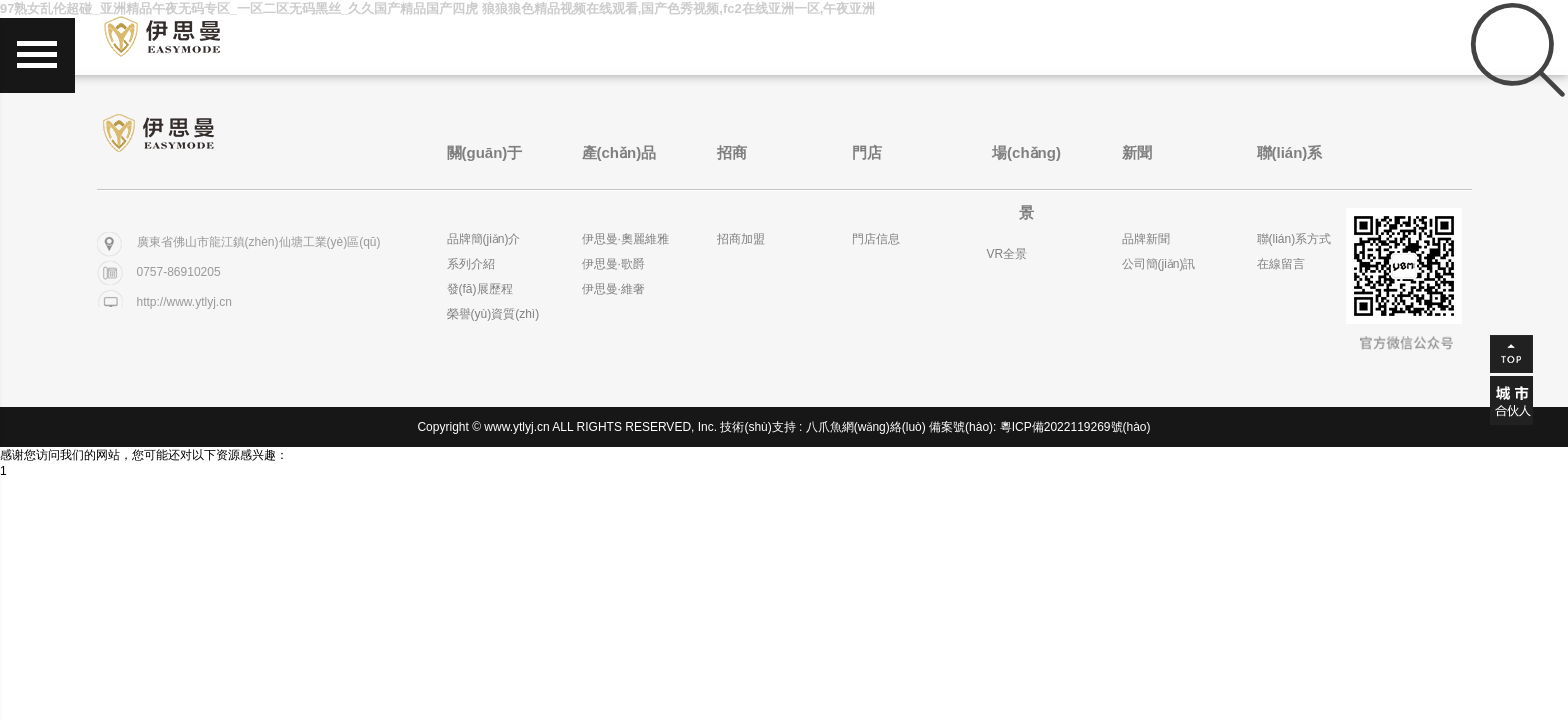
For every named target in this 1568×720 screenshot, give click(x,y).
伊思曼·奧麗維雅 (625, 239)
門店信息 (876, 239)
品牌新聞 (1146, 239)
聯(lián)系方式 (1294, 239)
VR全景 (1007, 254)
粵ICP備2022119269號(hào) (1075, 427)
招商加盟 (741, 239)
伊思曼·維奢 (613, 289)
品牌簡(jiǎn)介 (484, 239)
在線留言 (1281, 264)
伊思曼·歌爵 (613, 264)
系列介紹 (471, 264)
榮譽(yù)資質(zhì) (493, 314)
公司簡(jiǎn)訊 (1159, 264)
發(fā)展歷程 (480, 289)
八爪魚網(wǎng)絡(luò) (866, 427)
